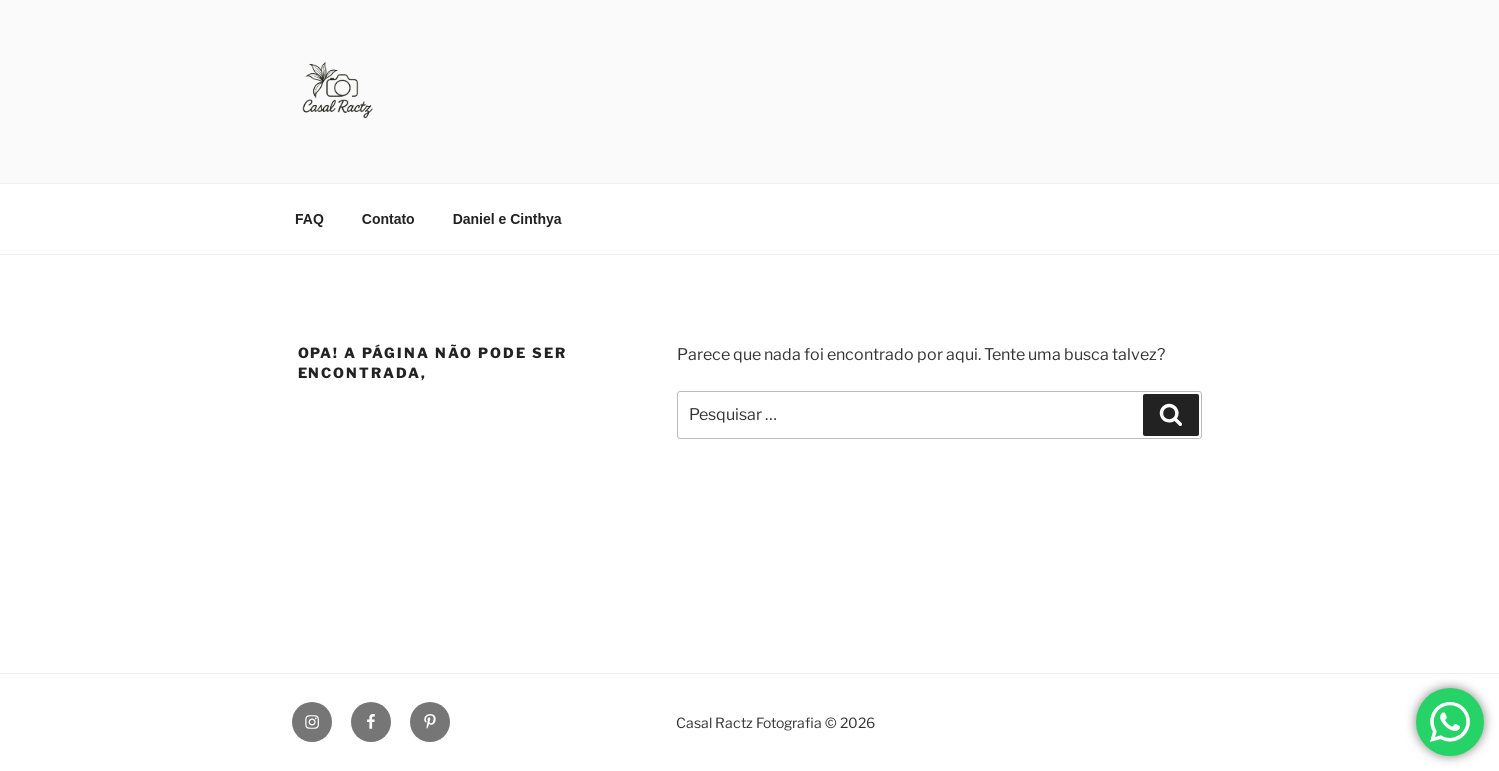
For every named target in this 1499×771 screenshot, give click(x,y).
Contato (388, 219)
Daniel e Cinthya (507, 219)
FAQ (309, 219)
